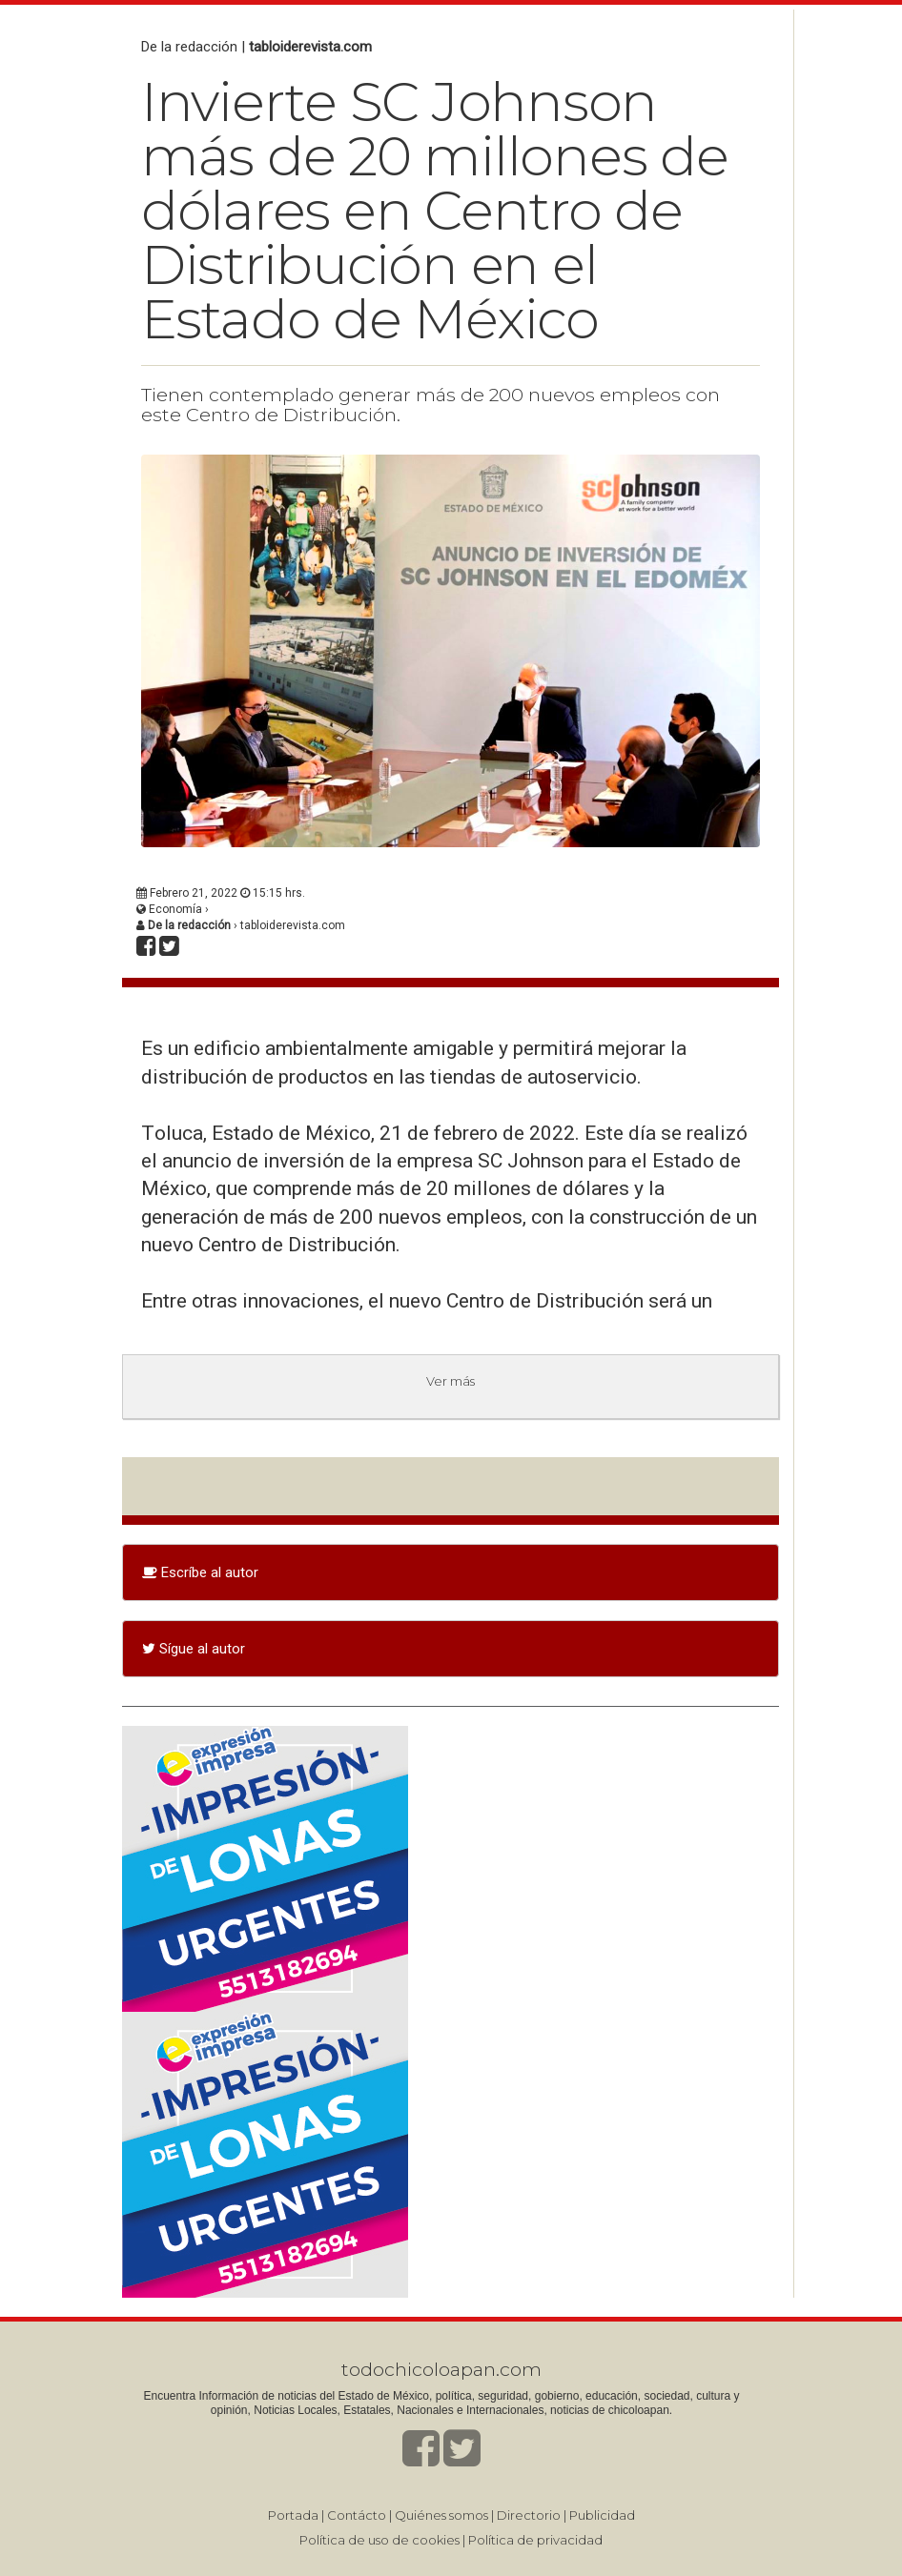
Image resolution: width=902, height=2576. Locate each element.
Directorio (529, 2515)
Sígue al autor (193, 1648)
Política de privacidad (535, 2539)
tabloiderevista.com (310, 46)
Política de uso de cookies (379, 2539)
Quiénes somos (441, 2515)
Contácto (356, 2515)
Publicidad (602, 2515)
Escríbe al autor (200, 1572)
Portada (293, 2515)
